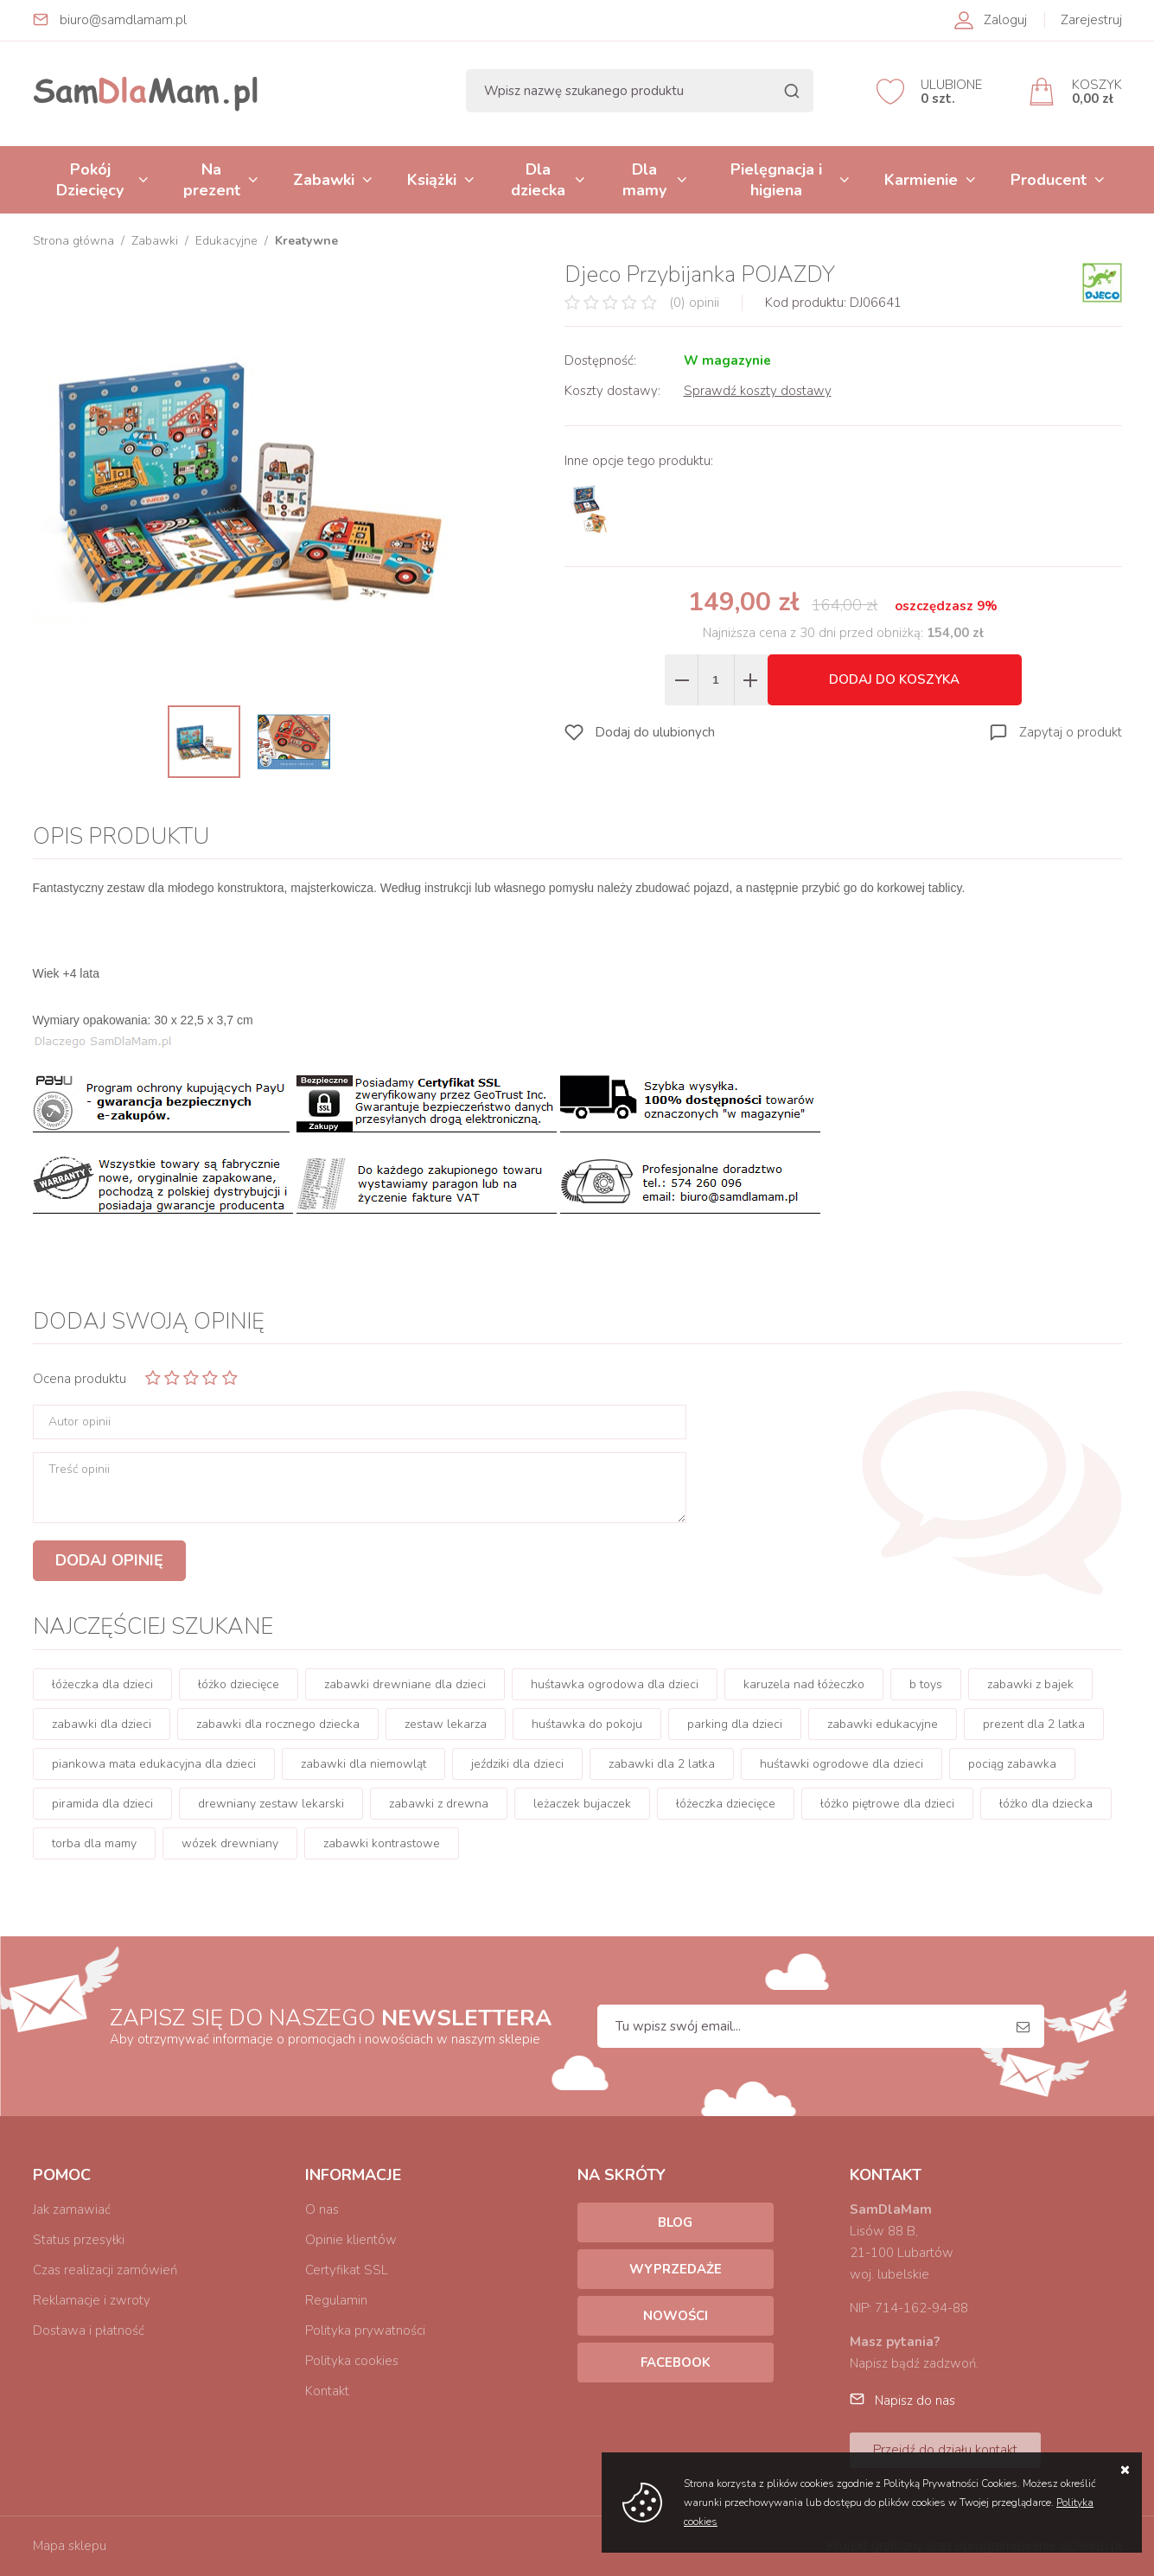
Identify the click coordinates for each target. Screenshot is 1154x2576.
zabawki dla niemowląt (363, 1764)
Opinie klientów (351, 2239)
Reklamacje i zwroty (91, 2300)
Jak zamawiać (72, 2209)
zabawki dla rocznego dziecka (278, 1724)
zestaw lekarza (446, 1724)
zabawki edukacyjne (882, 1724)
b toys (925, 1684)
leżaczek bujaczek (582, 1803)
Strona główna (73, 241)
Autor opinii (79, 1422)
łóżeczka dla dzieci (102, 1684)
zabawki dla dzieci (101, 1724)
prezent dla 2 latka (1034, 1724)
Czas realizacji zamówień (105, 2270)
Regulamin (336, 2300)
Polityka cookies (351, 2360)
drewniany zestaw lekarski (271, 1803)
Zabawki (323, 179)
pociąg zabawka (1012, 1764)
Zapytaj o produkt (1070, 732)
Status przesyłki (78, 2239)
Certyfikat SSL (346, 2270)
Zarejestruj (1091, 20)
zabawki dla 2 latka (662, 1764)
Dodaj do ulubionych (655, 732)
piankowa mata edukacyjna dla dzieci (154, 1764)
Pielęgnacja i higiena (776, 180)
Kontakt (327, 2391)
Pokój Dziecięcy (90, 180)
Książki (431, 179)
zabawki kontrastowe (381, 1843)
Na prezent (211, 180)
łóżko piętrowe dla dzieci (887, 1803)
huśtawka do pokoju (587, 1724)
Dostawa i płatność (88, 2330)
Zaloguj (1005, 20)
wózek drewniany (230, 1843)
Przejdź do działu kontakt (945, 2449)
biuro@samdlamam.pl (123, 20)
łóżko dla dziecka (1046, 1803)
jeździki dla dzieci (517, 1764)
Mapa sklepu (69, 2545)
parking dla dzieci (734, 1724)
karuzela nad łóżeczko (803, 1684)
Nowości (675, 2315)
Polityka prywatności (365, 2330)
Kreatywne (306, 241)
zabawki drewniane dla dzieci (405, 1684)
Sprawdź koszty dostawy (758, 390)
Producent (1049, 179)
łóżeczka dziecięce (725, 1803)
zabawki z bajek (1030, 1684)
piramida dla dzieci (102, 1803)
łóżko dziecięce (238, 1684)
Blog (675, 2222)
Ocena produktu (79, 1378)
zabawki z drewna (438, 1803)
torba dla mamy (94, 1843)
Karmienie (921, 179)
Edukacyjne (226, 241)
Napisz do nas (915, 2400)
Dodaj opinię (109, 1560)
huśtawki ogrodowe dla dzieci (841, 1764)
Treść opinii (79, 1469)
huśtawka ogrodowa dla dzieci (614, 1684)
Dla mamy (644, 180)
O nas (322, 2209)
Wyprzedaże (675, 2269)
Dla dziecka (538, 180)
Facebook (676, 2362)
